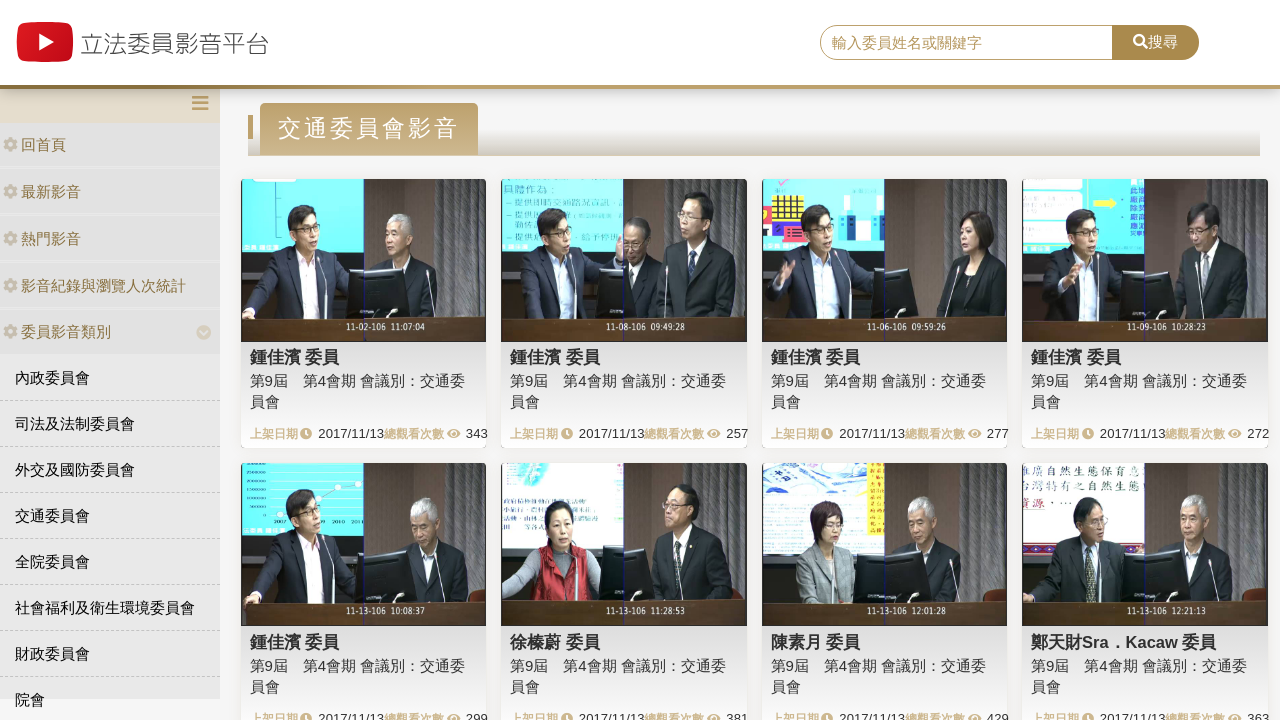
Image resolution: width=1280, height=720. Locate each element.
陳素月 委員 (816, 642)
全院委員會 (52, 561)
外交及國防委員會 (75, 469)
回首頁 (34, 144)
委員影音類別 (57, 331)
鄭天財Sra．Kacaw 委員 (1123, 642)
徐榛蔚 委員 (555, 642)
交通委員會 (52, 515)
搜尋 (1155, 41)
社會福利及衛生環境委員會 (105, 607)
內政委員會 (52, 377)
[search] (966, 43)
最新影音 (42, 191)
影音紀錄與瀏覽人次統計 (94, 285)
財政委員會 (52, 653)
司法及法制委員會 (75, 423)
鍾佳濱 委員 (295, 357)
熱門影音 (42, 238)
